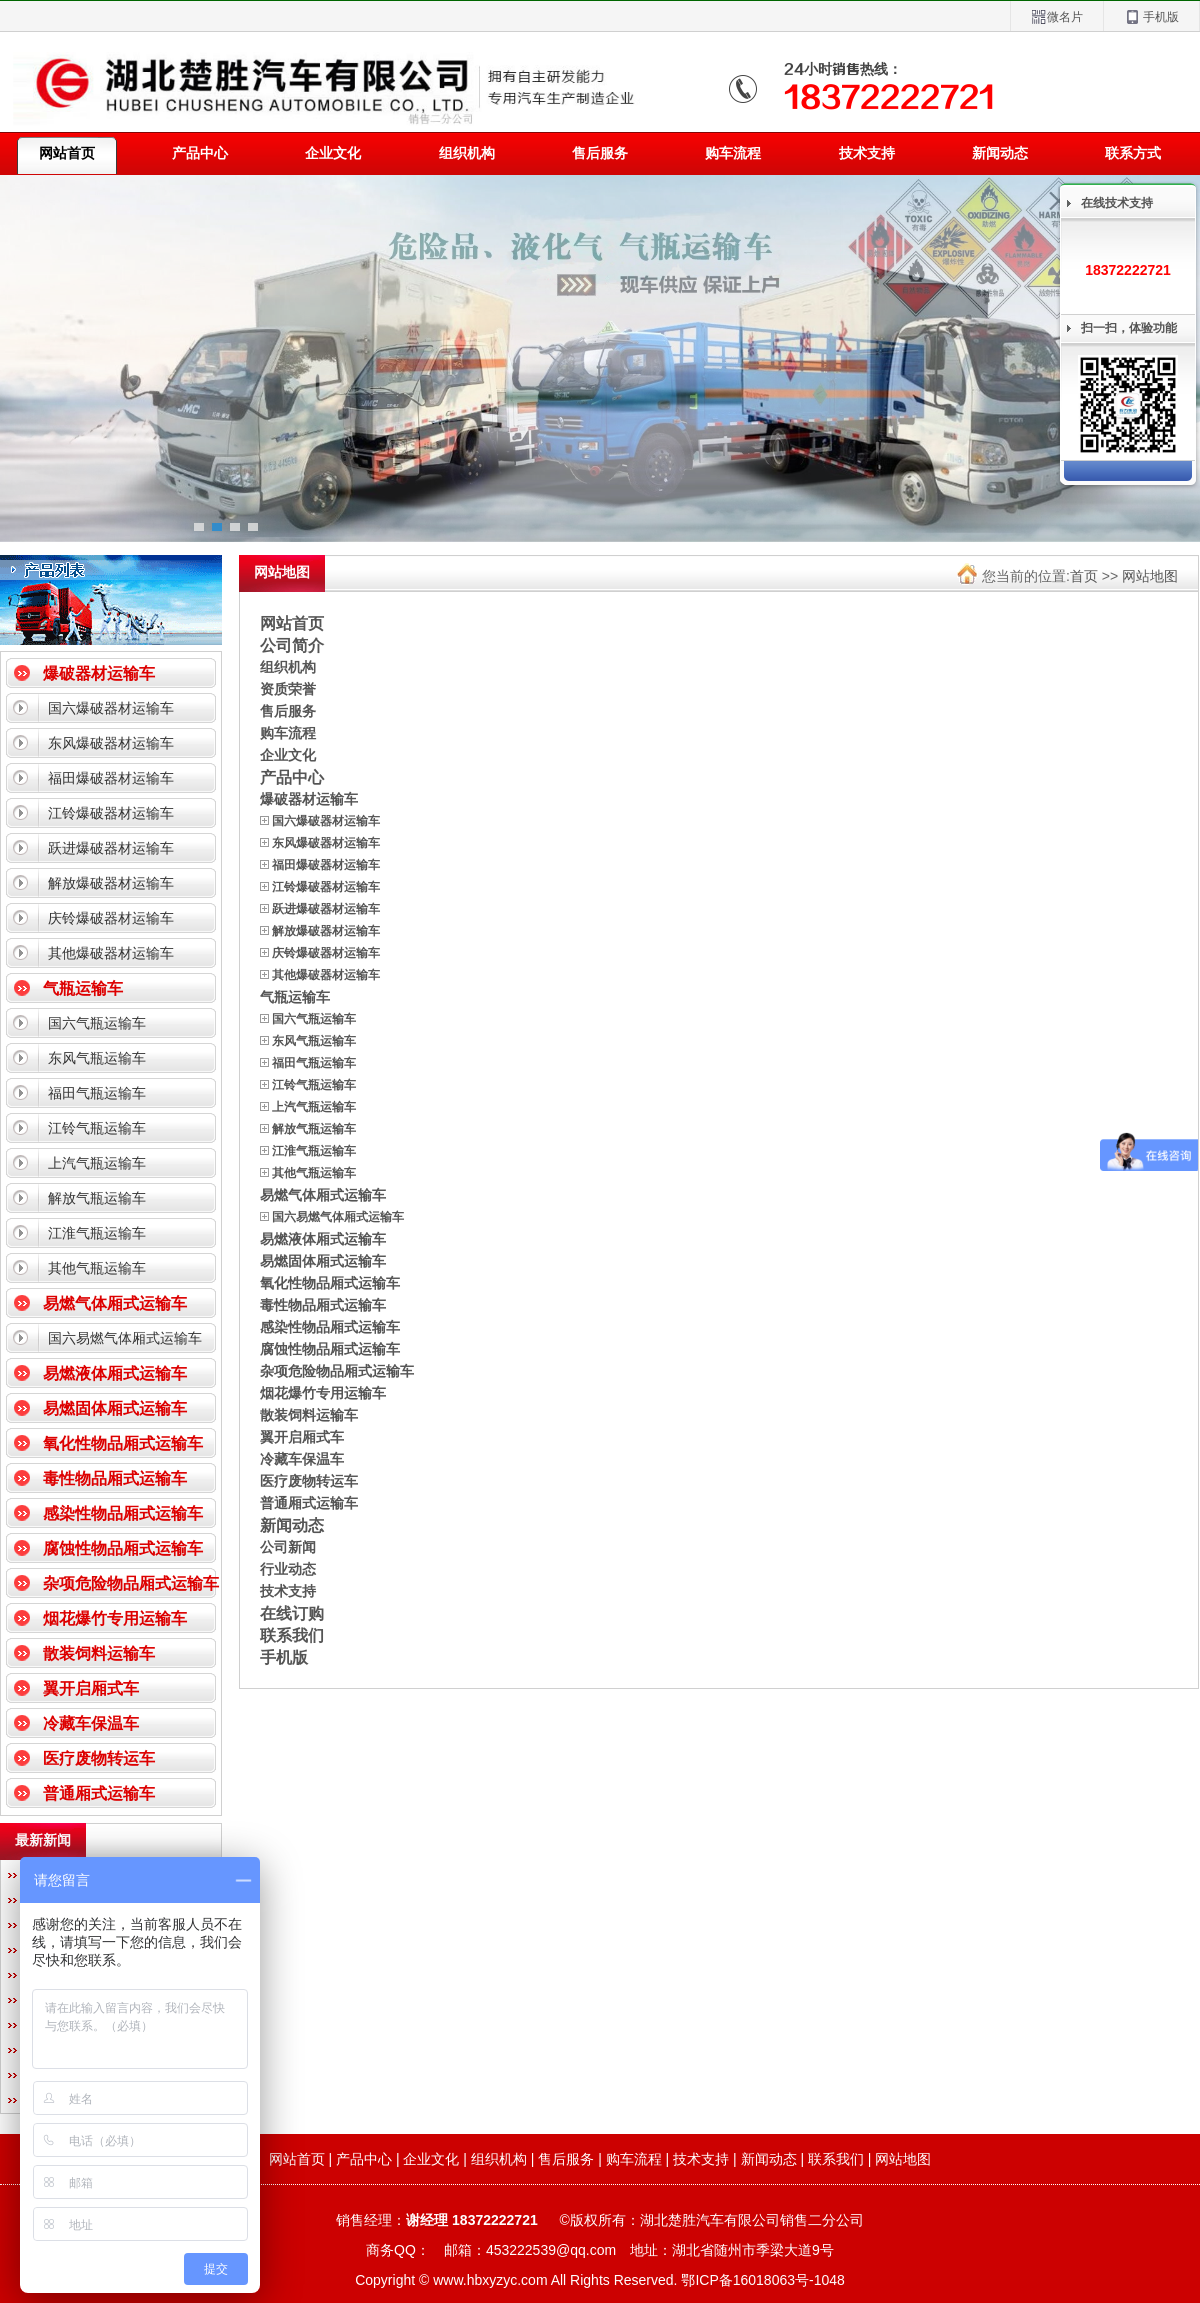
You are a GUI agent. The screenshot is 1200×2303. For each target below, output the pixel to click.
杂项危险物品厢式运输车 (131, 1583)
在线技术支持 (1117, 203)
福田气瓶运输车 (97, 1093)
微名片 (1057, 17)
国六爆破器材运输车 (111, 708)
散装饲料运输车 (99, 1653)
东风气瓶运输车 (97, 1058)
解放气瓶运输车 (97, 1198)
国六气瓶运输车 (97, 1023)
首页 (1084, 576)
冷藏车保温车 (91, 1723)
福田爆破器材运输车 (111, 778)
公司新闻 (288, 1547)
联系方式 (1133, 153)
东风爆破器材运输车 (111, 743)
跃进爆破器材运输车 (111, 848)
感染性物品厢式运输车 (123, 1513)
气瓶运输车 (83, 988)
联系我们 (292, 1635)
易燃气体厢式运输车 (115, 1303)
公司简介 (292, 645)
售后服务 (600, 153)
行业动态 (288, 1569)
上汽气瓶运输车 (97, 1163)
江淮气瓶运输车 (97, 1233)
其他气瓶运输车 (97, 1268)
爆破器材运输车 (99, 673)
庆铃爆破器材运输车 (111, 918)
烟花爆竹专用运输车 (115, 1618)
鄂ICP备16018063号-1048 (762, 2280)
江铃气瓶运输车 (97, 1128)
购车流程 (733, 153)
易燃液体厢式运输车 (115, 1373)
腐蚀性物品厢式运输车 (123, 1548)
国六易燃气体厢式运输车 (125, 1338)
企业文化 (333, 153)
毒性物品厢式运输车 (115, 1478)
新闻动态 (1000, 153)
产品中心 (200, 153)
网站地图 (1150, 576)
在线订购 (292, 1613)
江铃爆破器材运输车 (111, 813)
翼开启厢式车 (91, 1688)
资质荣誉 (288, 689)
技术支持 (867, 153)
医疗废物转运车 (99, 1758)
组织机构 (467, 153)
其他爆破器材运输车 (111, 953)
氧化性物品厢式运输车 (123, 1443)
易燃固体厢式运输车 (115, 1408)
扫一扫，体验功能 (1129, 328)
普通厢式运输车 (99, 1793)
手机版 (1151, 17)
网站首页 (292, 623)
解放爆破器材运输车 (111, 883)
